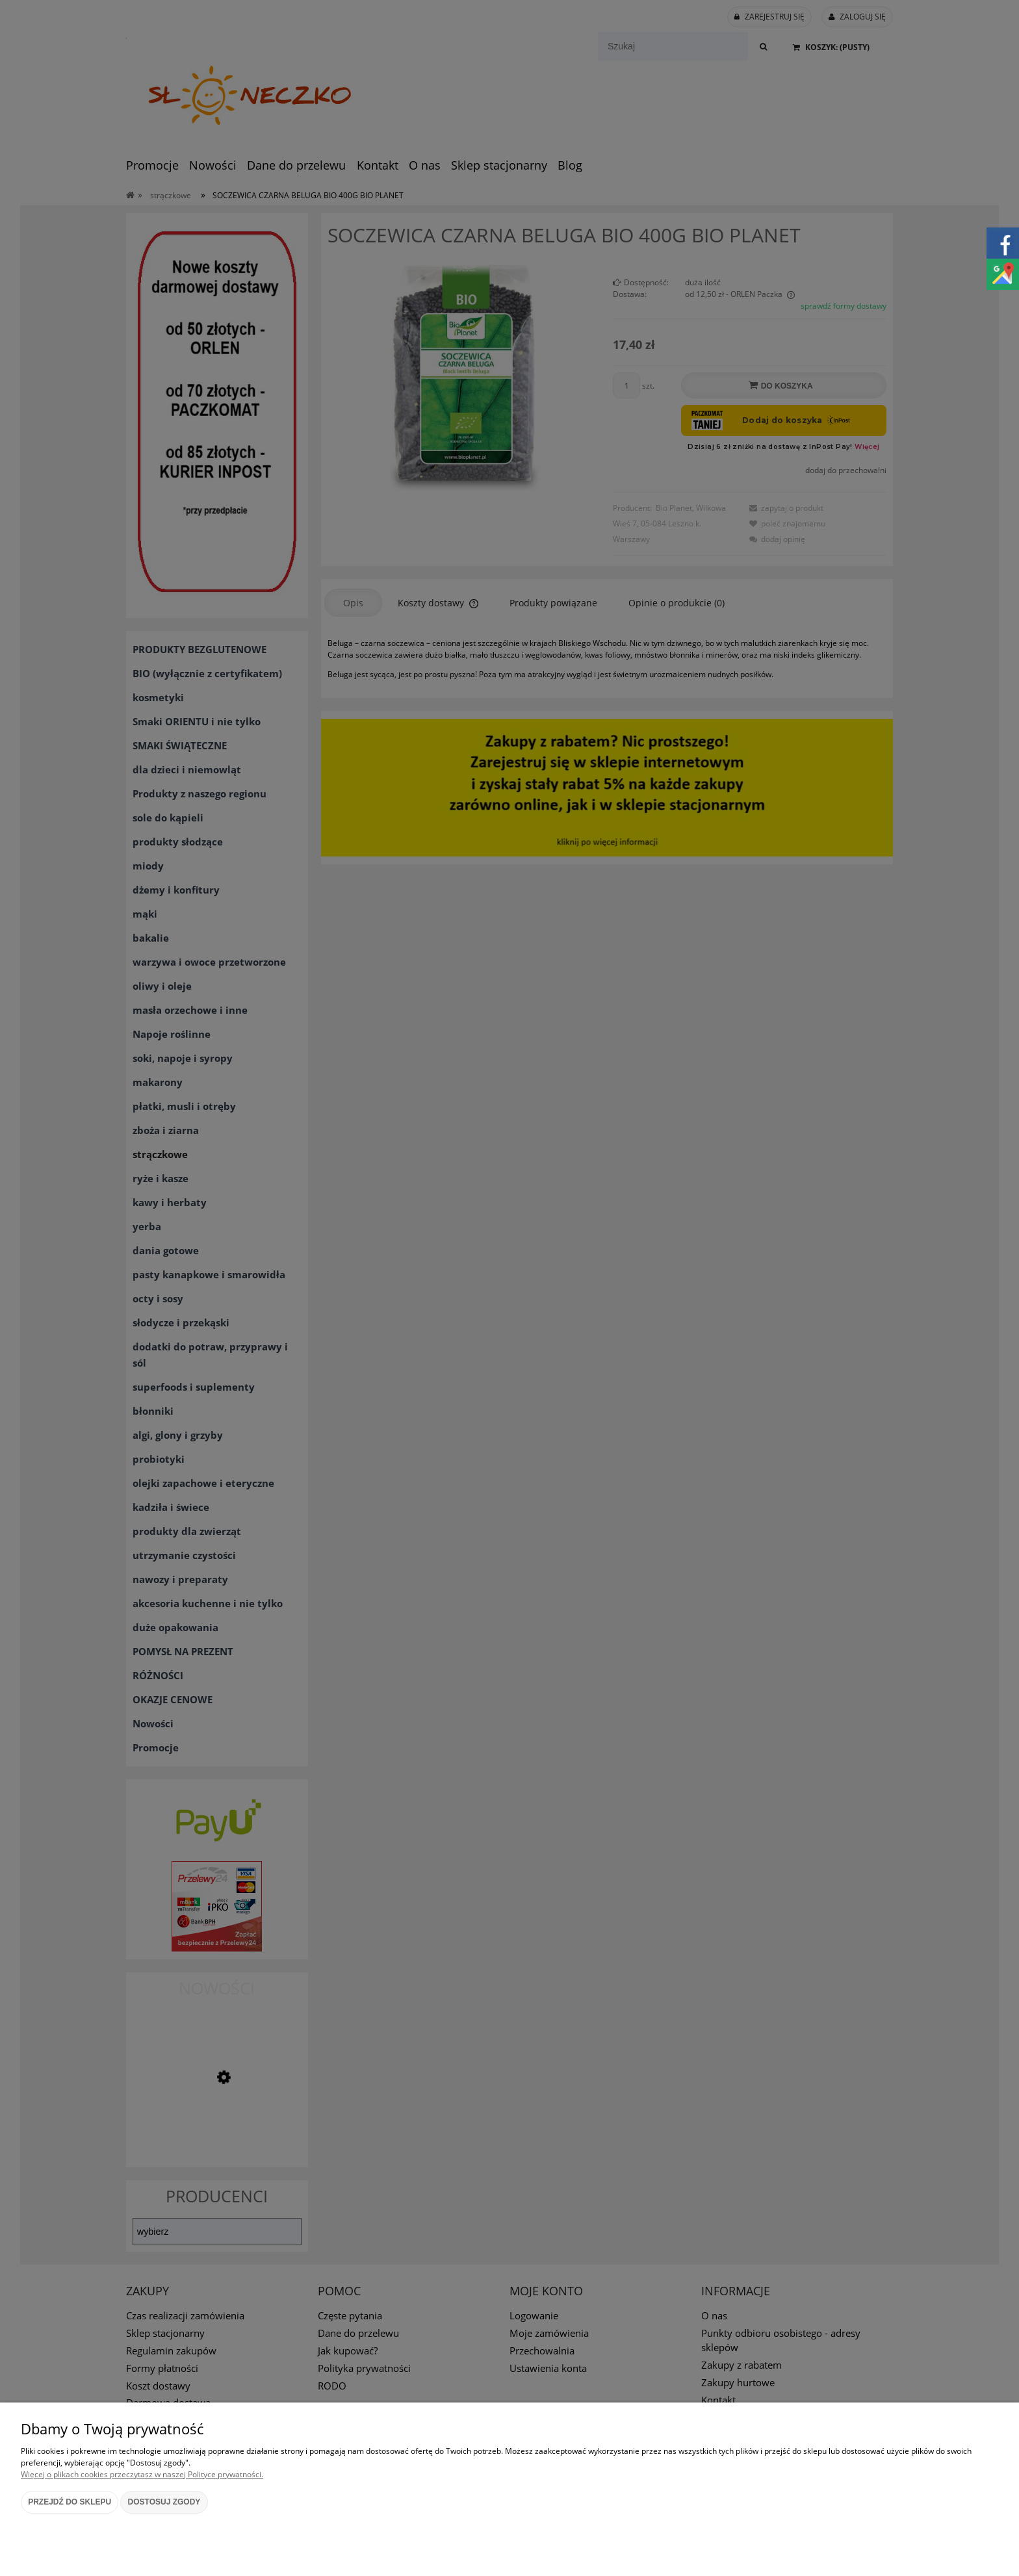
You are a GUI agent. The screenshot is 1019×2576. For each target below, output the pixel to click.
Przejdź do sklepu (69, 2501)
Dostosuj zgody (164, 2501)
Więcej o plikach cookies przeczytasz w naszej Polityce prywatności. (142, 2474)
